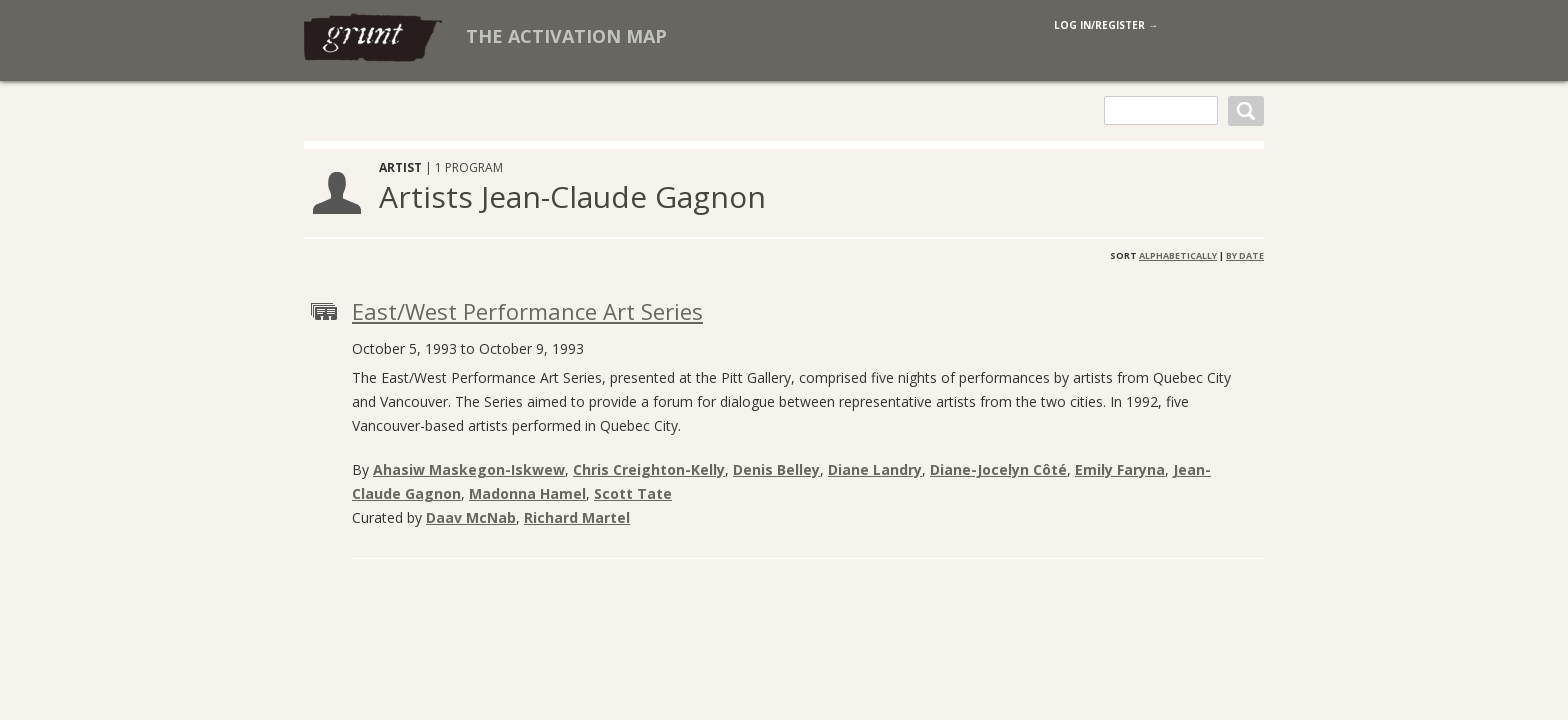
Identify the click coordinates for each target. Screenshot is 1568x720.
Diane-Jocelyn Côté (998, 469)
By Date (1245, 255)
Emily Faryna (1120, 469)
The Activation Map (566, 36)
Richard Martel (577, 517)
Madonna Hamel (527, 493)
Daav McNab (471, 517)
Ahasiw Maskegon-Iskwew (469, 469)
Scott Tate (633, 493)
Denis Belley (776, 469)
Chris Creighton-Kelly (649, 469)
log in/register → (1106, 25)
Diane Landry (875, 469)
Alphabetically (1178, 255)
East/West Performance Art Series (527, 311)
